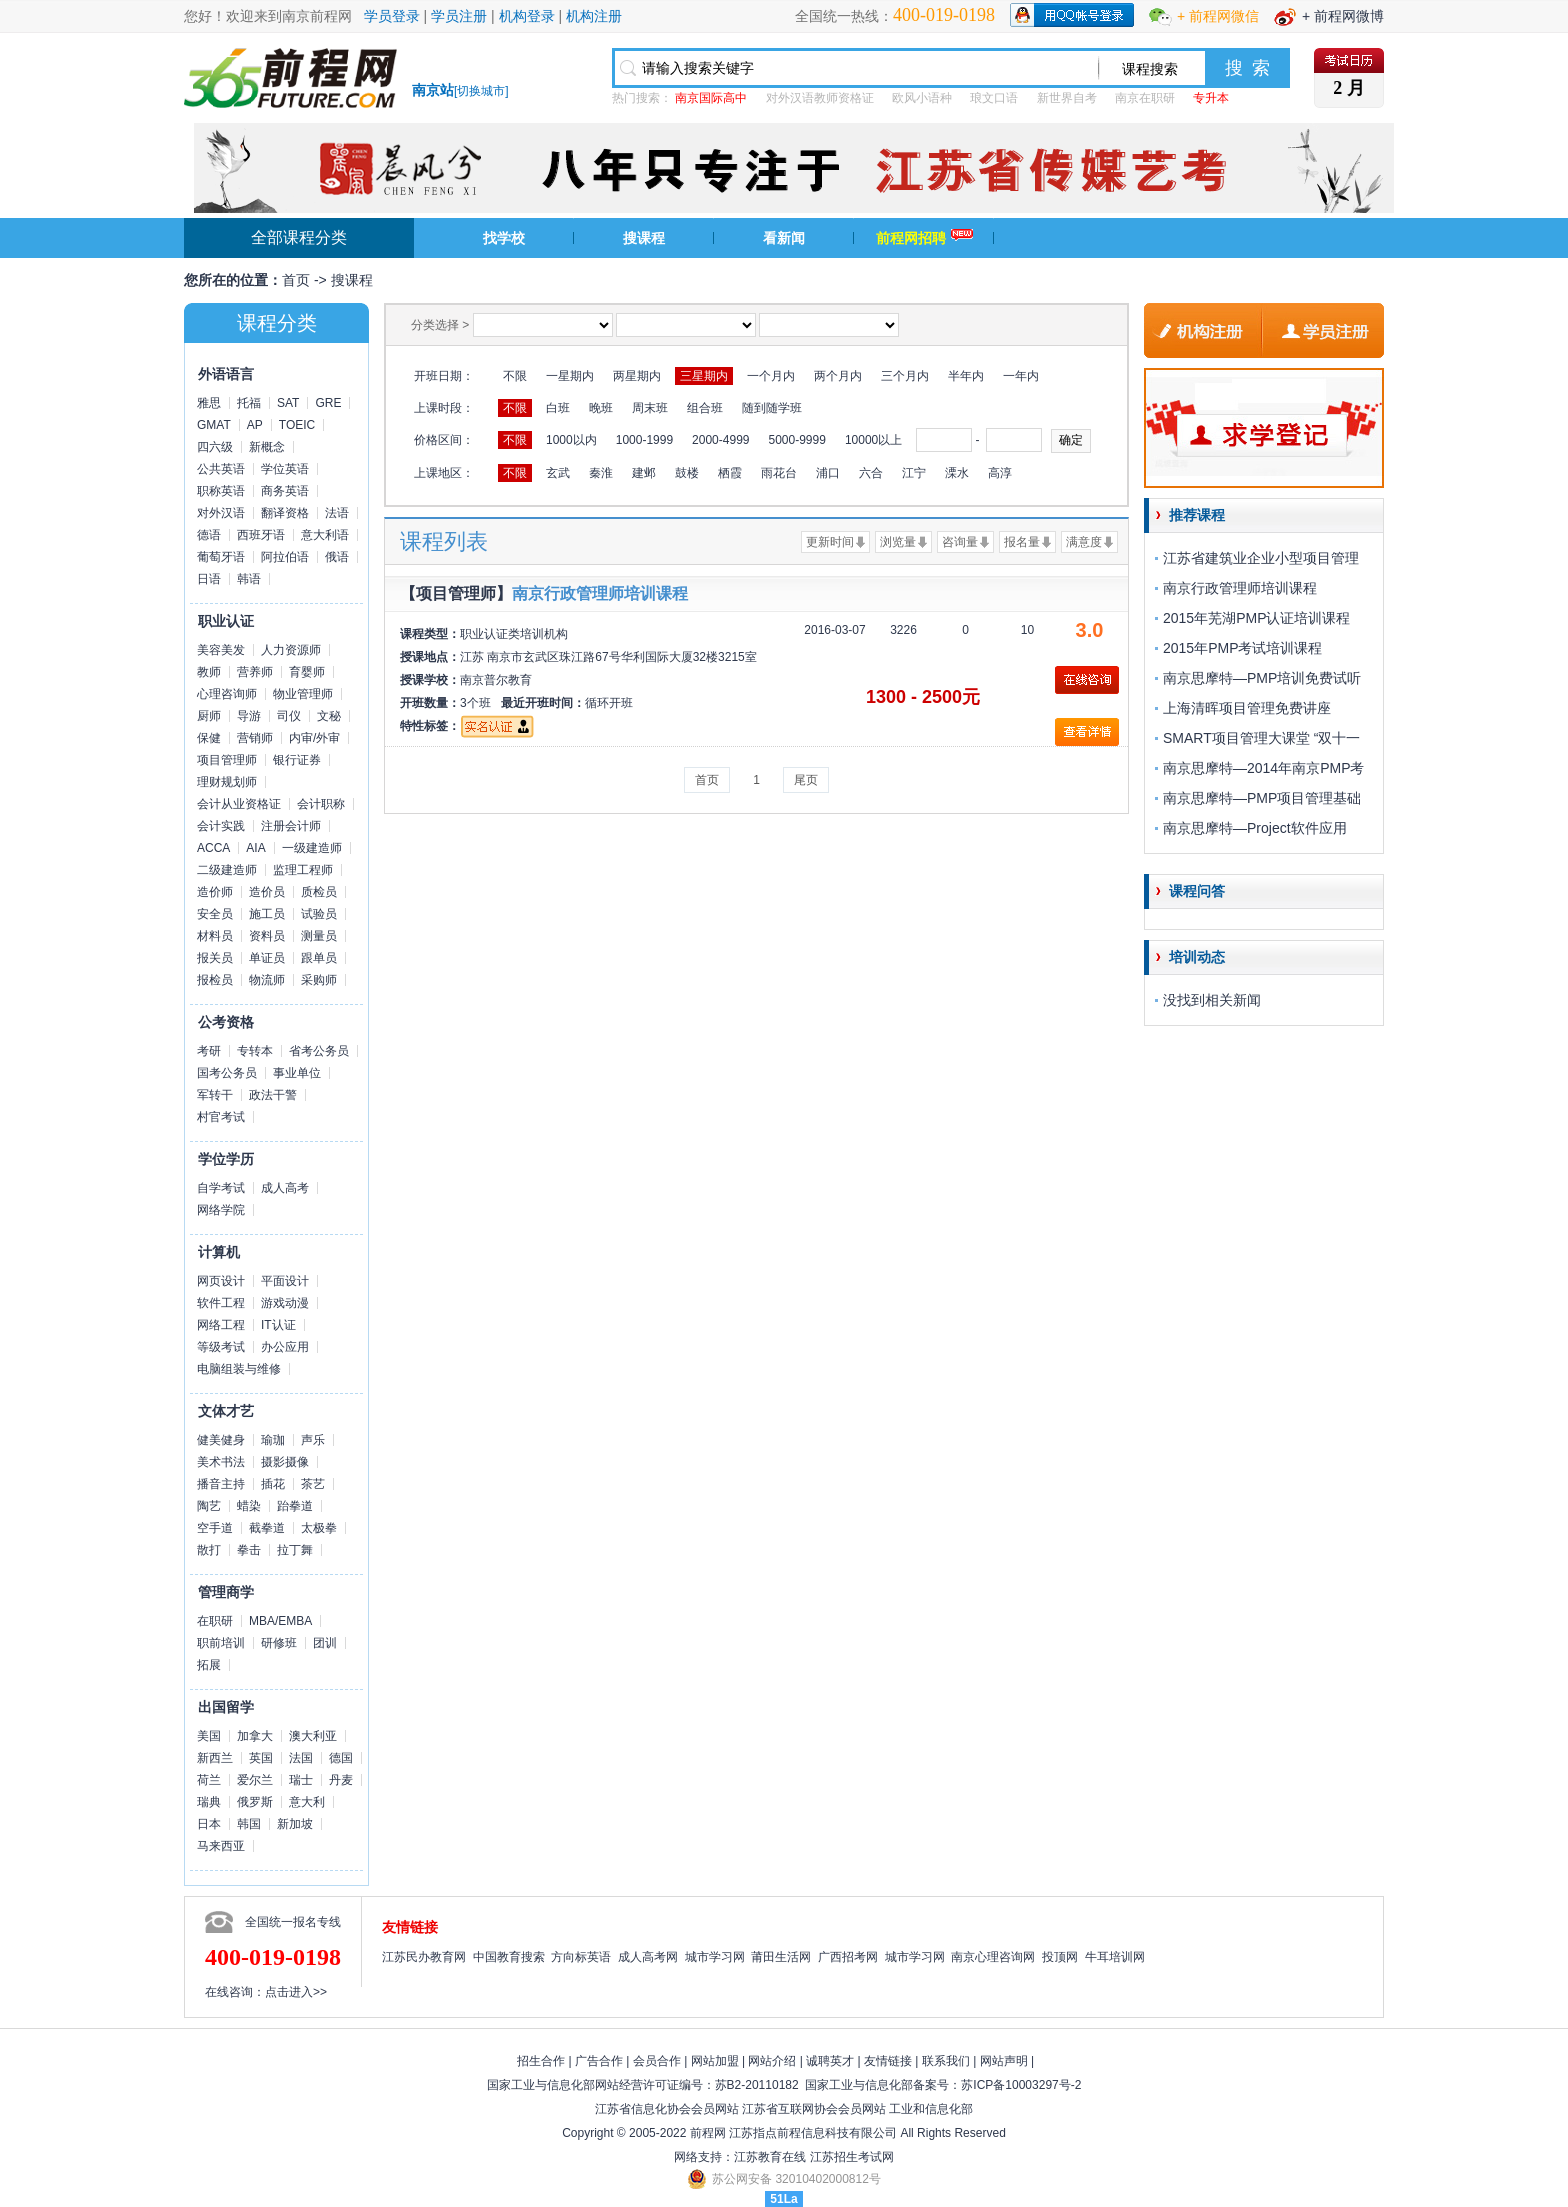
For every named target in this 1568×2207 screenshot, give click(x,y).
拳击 (249, 1550)
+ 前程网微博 (1343, 16)
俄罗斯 (255, 1802)
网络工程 (221, 1325)
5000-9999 (796, 440)
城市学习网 (715, 1957)
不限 (515, 376)
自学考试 (221, 1188)
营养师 (255, 672)
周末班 (650, 408)
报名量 (1022, 542)
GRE (328, 403)
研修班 (279, 1643)
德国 (341, 1758)
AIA (255, 848)
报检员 (215, 980)
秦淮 (601, 473)
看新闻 (784, 238)
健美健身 (221, 1440)
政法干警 (273, 1095)
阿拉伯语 (285, 557)
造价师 (215, 892)
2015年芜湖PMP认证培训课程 (1256, 618)
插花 (273, 1484)
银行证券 (297, 760)
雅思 (209, 403)
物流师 (267, 980)
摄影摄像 (285, 1462)
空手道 (215, 1528)
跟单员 (319, 958)
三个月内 (905, 376)
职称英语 (221, 491)
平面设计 (285, 1281)
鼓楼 (687, 473)
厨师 (209, 716)
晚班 (601, 408)
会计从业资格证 (239, 804)
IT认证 (278, 1325)
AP (255, 425)
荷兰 (209, 1780)
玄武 (558, 473)
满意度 (1084, 542)
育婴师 (307, 672)
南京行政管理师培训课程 (600, 593)
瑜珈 (273, 1440)
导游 (249, 716)
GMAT (214, 425)
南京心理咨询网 (993, 1957)
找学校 (504, 238)
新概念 (267, 447)
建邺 (644, 473)
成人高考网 (648, 1957)
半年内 (966, 376)
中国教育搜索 (509, 1957)
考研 (209, 1051)
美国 (209, 1736)
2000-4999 (720, 440)
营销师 (255, 738)
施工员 (267, 914)
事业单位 (297, 1073)
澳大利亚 (313, 1736)
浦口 (828, 473)
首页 (296, 280)
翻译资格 (285, 513)
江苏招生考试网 (852, 2157)
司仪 (289, 716)
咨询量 (960, 542)
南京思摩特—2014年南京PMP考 (1263, 768)
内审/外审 (314, 738)
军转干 (215, 1095)
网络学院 (221, 1210)
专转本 (255, 1051)
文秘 (329, 716)
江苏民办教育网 (424, 1957)
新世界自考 (1067, 98)
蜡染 (249, 1506)
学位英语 (285, 469)
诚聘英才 (830, 2061)
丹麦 (341, 1780)
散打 (209, 1550)
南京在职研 (1145, 98)
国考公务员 (227, 1073)
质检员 (319, 892)
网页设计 (221, 1281)
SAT (288, 403)
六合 (871, 473)
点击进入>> (296, 1992)
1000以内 (571, 440)
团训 (325, 1643)
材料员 (215, 936)
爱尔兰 (255, 1780)
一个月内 (771, 376)
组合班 (705, 408)
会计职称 (321, 804)
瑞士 (301, 1780)
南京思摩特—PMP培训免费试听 (1262, 678)
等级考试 (221, 1347)
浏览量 (898, 542)
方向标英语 (581, 1957)
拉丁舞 (295, 1550)
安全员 (215, 914)
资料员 (267, 936)
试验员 (319, 914)
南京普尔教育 (496, 680)
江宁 (914, 473)
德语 (209, 535)
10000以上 (873, 440)
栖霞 (730, 473)
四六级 (215, 447)
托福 (249, 403)
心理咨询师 (227, 694)
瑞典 (209, 1802)
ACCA (213, 848)
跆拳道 (295, 1506)
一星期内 (570, 376)
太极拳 (319, 1528)
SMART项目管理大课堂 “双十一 (1261, 738)
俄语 (337, 557)
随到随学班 (772, 408)
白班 (558, 408)
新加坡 (295, 1824)
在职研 (215, 1621)
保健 (209, 738)
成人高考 (285, 1188)
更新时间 (830, 542)
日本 (209, 1824)
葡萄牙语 (221, 557)
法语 (337, 513)
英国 (261, 1758)
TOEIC (297, 425)
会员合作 (657, 2061)
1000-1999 (644, 440)
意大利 (307, 1802)
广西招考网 (848, 1957)
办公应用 (285, 1347)
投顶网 (1060, 1957)
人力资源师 (291, 650)
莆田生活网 (781, 1957)
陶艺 (209, 1506)
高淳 (1000, 473)
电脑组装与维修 (239, 1369)
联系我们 (946, 2061)
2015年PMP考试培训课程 (1242, 648)
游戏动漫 (285, 1303)
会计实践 (221, 826)
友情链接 (888, 2061)
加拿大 (255, 1736)
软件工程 (221, 1303)
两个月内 (838, 376)
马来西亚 (221, 1846)
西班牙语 (261, 535)
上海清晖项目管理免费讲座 (1247, 708)
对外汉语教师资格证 (820, 98)
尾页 (806, 780)
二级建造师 (227, 870)
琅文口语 (994, 98)
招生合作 (541, 2061)
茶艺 (313, 1484)
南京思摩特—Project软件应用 (1255, 828)
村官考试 (221, 1117)
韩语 (249, 579)
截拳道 (267, 1528)
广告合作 (599, 2061)
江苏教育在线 (770, 2157)
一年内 (1021, 376)
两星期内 (637, 376)
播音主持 (221, 1484)
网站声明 (1004, 2061)
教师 (209, 672)
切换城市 (481, 91)
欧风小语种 (922, 98)
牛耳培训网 (1115, 1957)
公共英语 (221, 469)
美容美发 (221, 650)
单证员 (267, 958)
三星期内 (704, 376)
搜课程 (644, 238)
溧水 (957, 473)
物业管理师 (303, 694)
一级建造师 (312, 848)
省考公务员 (319, 1051)
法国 (301, 1758)
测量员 (319, 936)
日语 (209, 579)
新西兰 (215, 1758)
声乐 (313, 1440)
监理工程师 (303, 870)
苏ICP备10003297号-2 (1021, 2085)
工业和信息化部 (931, 2109)
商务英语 (285, 491)
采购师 (319, 980)
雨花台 (779, 473)
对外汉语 (221, 513)
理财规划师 (227, 782)
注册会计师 (291, 826)
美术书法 (221, 1462)
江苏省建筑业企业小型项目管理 (1261, 558)
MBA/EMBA (280, 1621)
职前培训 (221, 1643)
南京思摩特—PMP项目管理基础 (1262, 798)
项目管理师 (227, 760)
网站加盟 (715, 2061)
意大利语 (325, 535)
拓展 (209, 1665)
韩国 (249, 1824)
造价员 (267, 892)
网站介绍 (772, 2061)
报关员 (215, 958)
